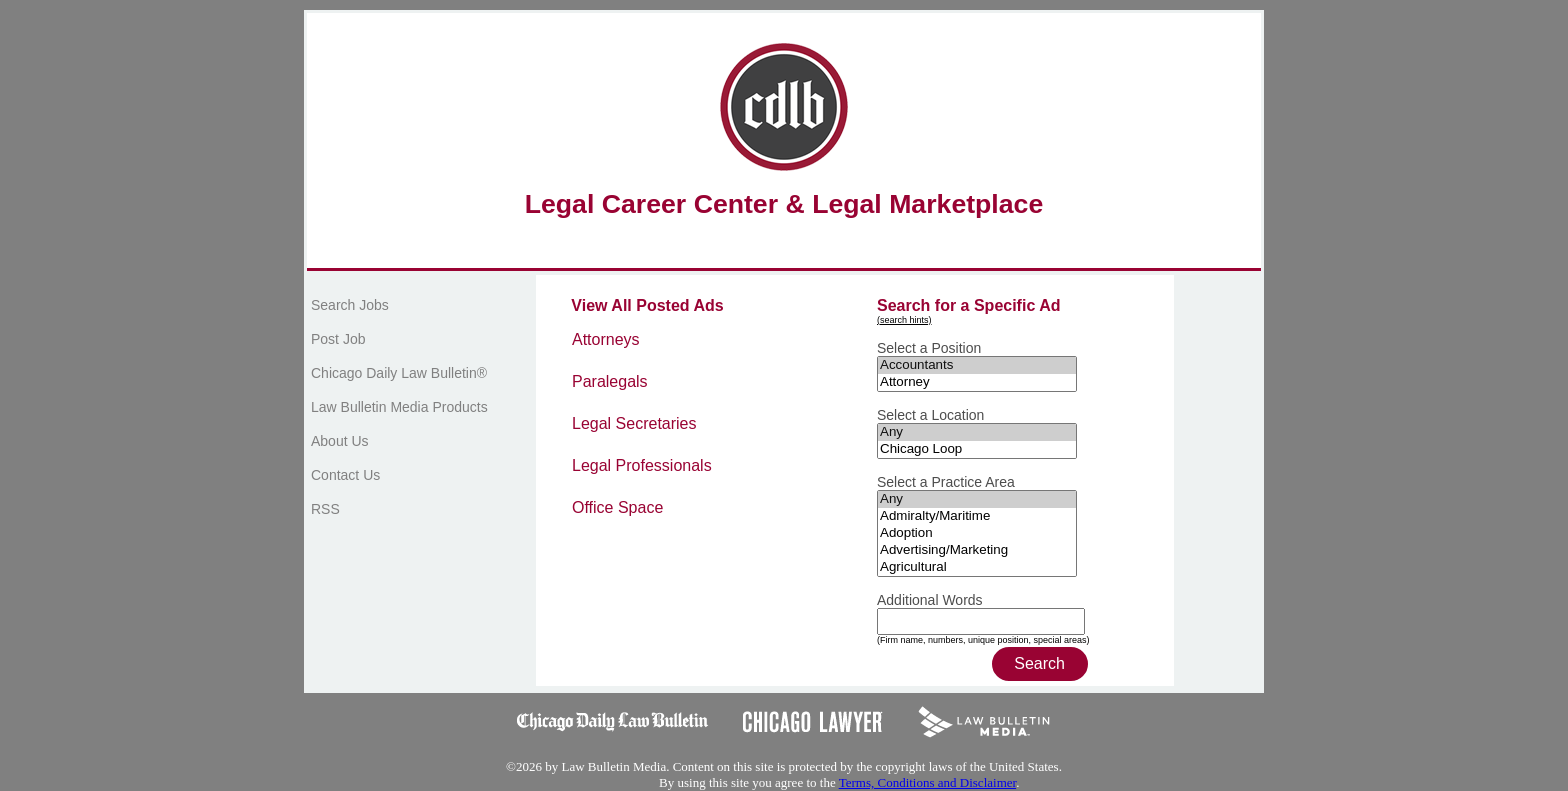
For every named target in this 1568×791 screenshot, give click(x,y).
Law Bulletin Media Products (399, 407)
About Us (340, 441)
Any (977, 432)
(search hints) (904, 320)
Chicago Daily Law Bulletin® (399, 373)
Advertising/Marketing (977, 550)
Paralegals (610, 381)
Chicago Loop (977, 449)
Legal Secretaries (634, 423)
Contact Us (345, 475)
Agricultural (977, 567)
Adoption (977, 533)
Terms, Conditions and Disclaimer (927, 782)
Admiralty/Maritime (977, 516)
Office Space (617, 507)
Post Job (338, 339)
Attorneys (606, 339)
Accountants (977, 365)
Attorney (977, 382)
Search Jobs (350, 305)
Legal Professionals (642, 465)
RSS (325, 509)
